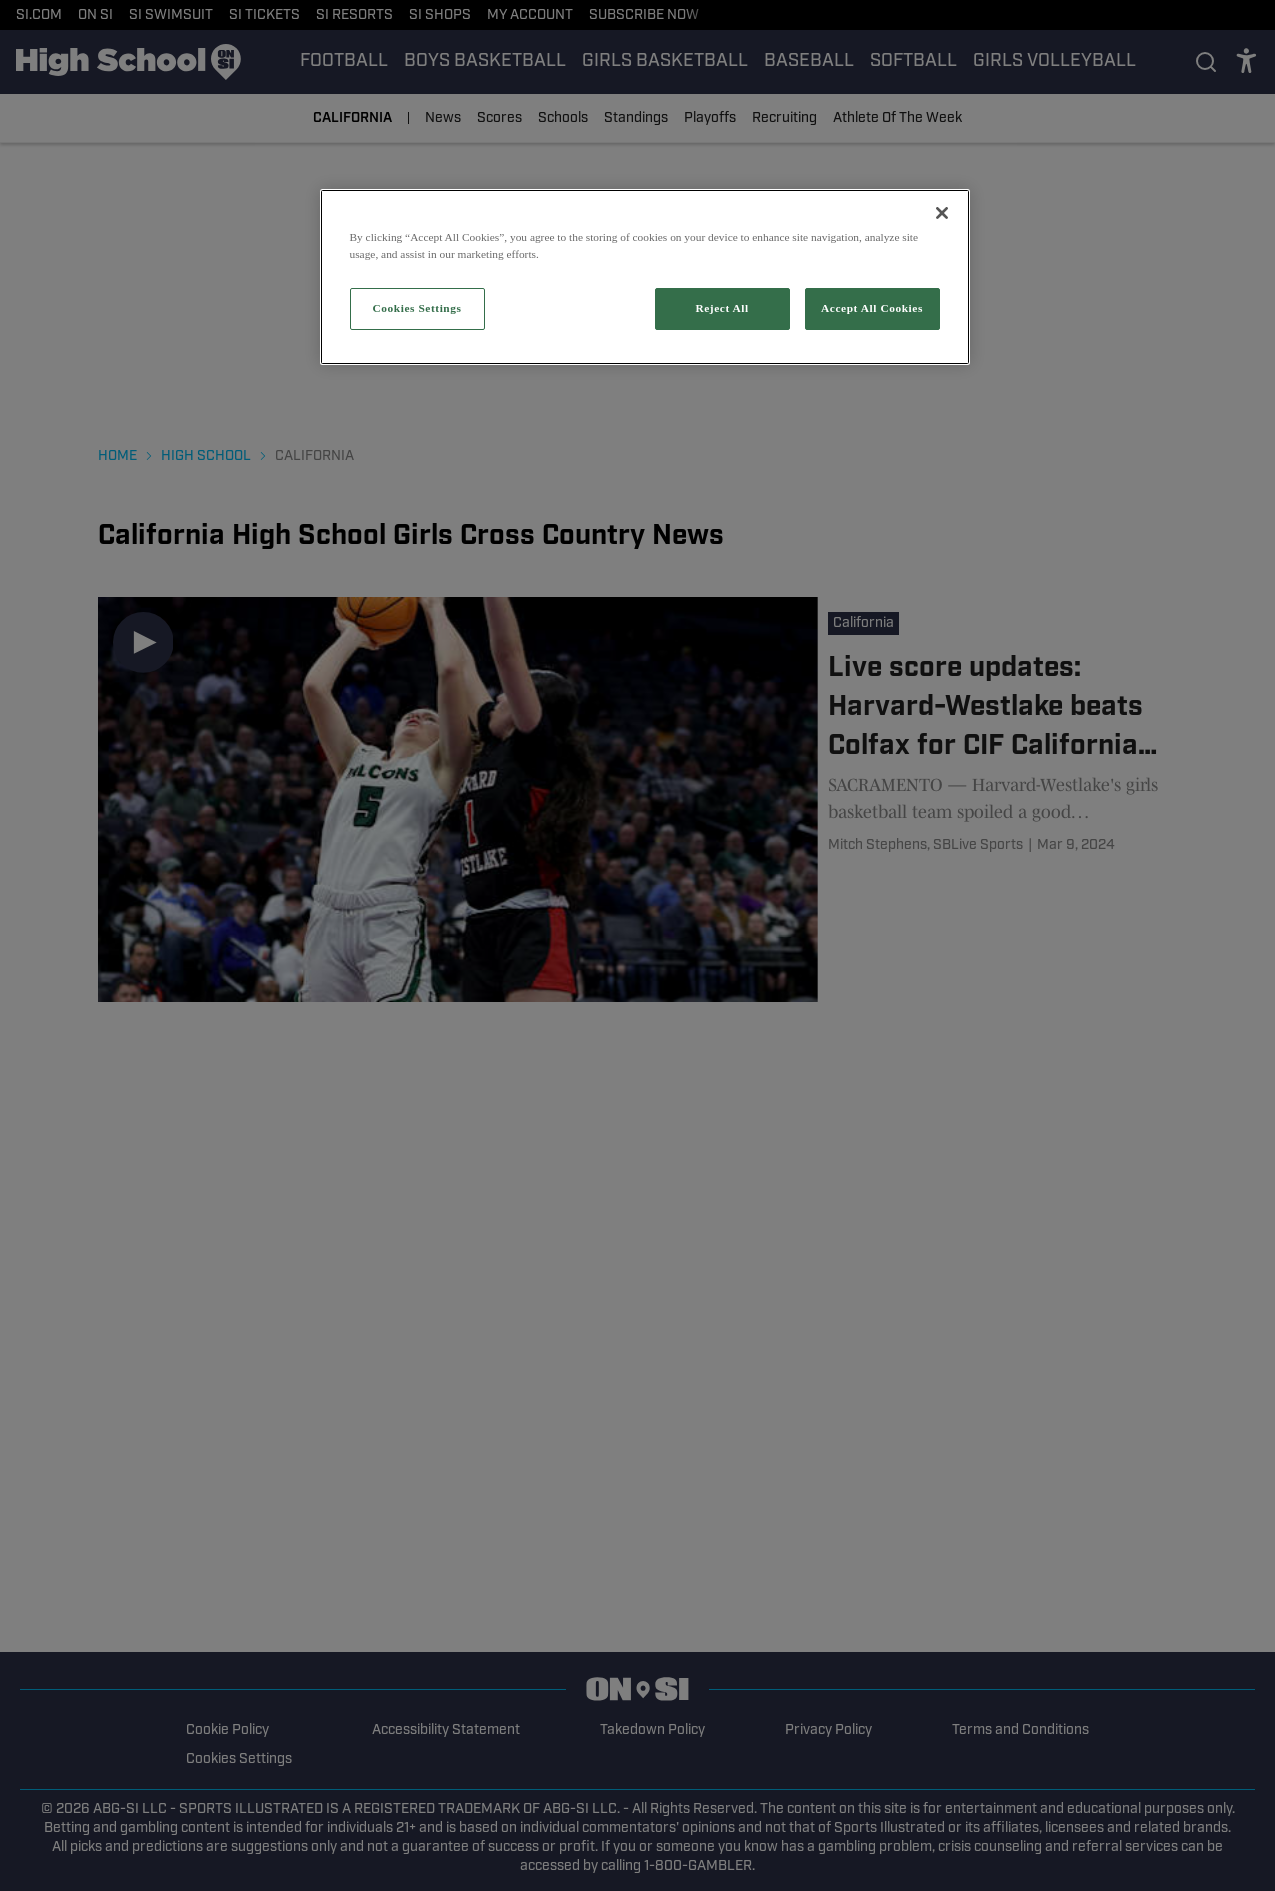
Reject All (721, 308)
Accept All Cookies (872, 308)
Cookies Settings (416, 308)
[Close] (942, 213)
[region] (645, 277)
